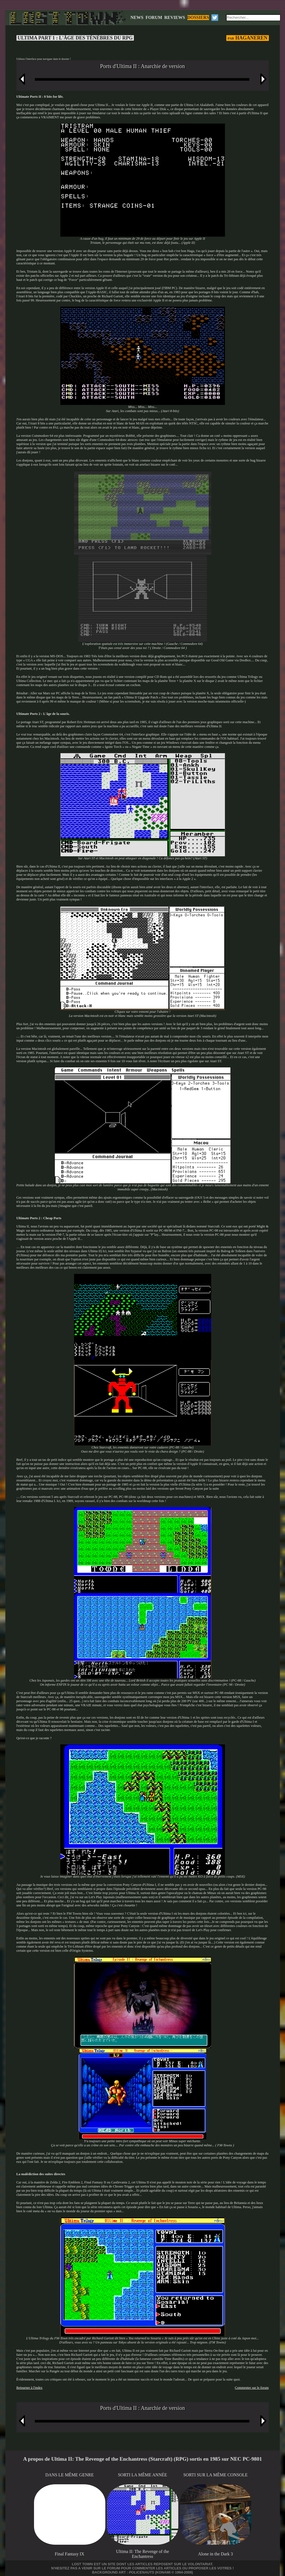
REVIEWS (174, 17)
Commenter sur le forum (252, 2388)
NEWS (137, 17)
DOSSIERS (198, 17)
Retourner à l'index (29, 2388)
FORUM (154, 17)
